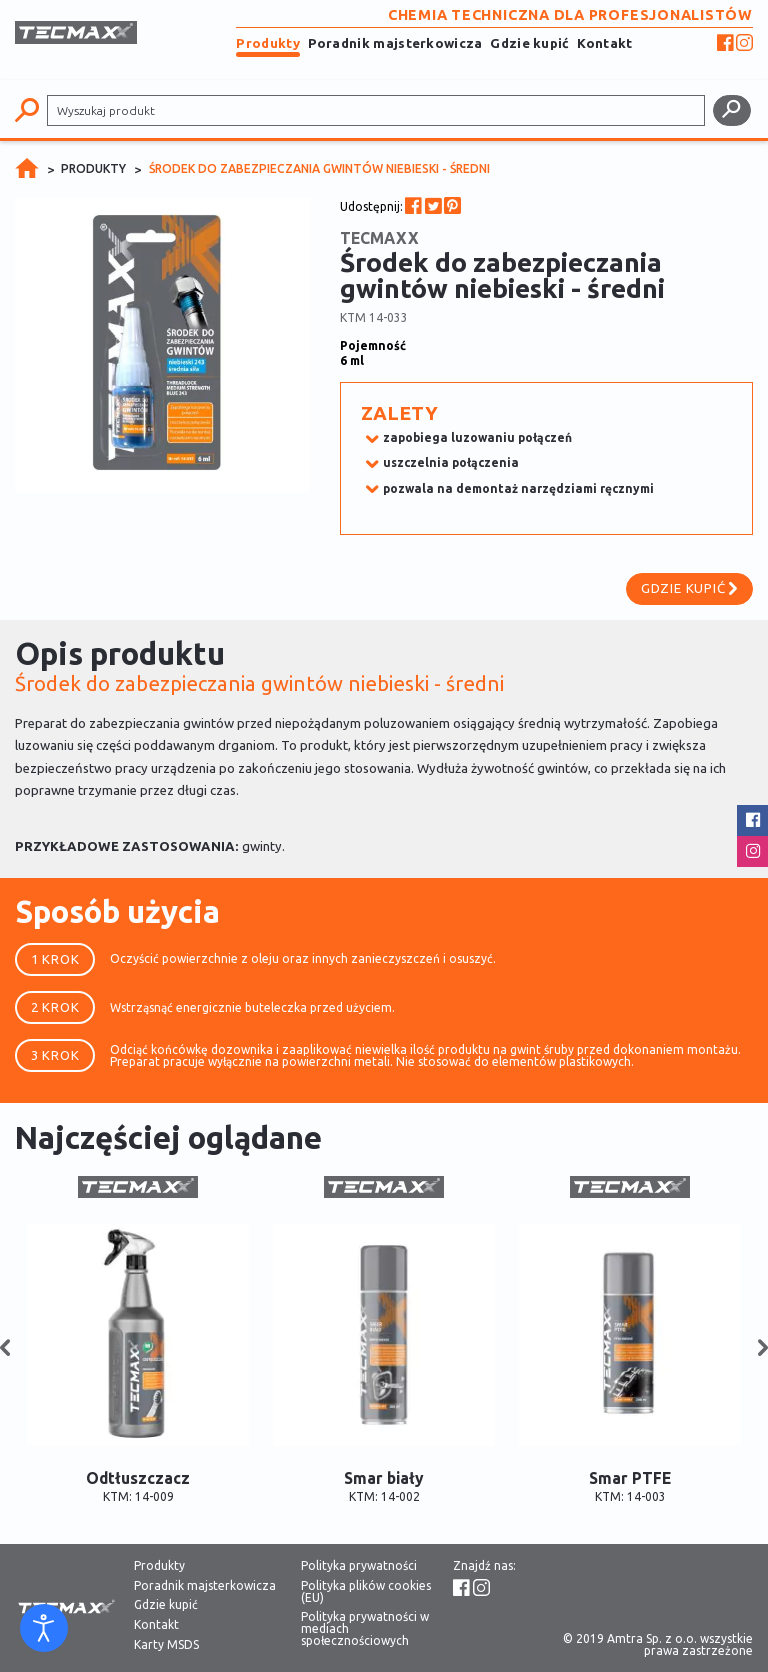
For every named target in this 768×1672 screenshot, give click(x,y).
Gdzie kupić (529, 43)
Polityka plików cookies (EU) (366, 1592)
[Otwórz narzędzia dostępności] (44, 1628)
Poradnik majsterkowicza (395, 43)
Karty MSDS (166, 1645)
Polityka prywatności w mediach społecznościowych (365, 1629)
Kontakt (604, 43)
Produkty (267, 43)
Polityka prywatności (359, 1566)
